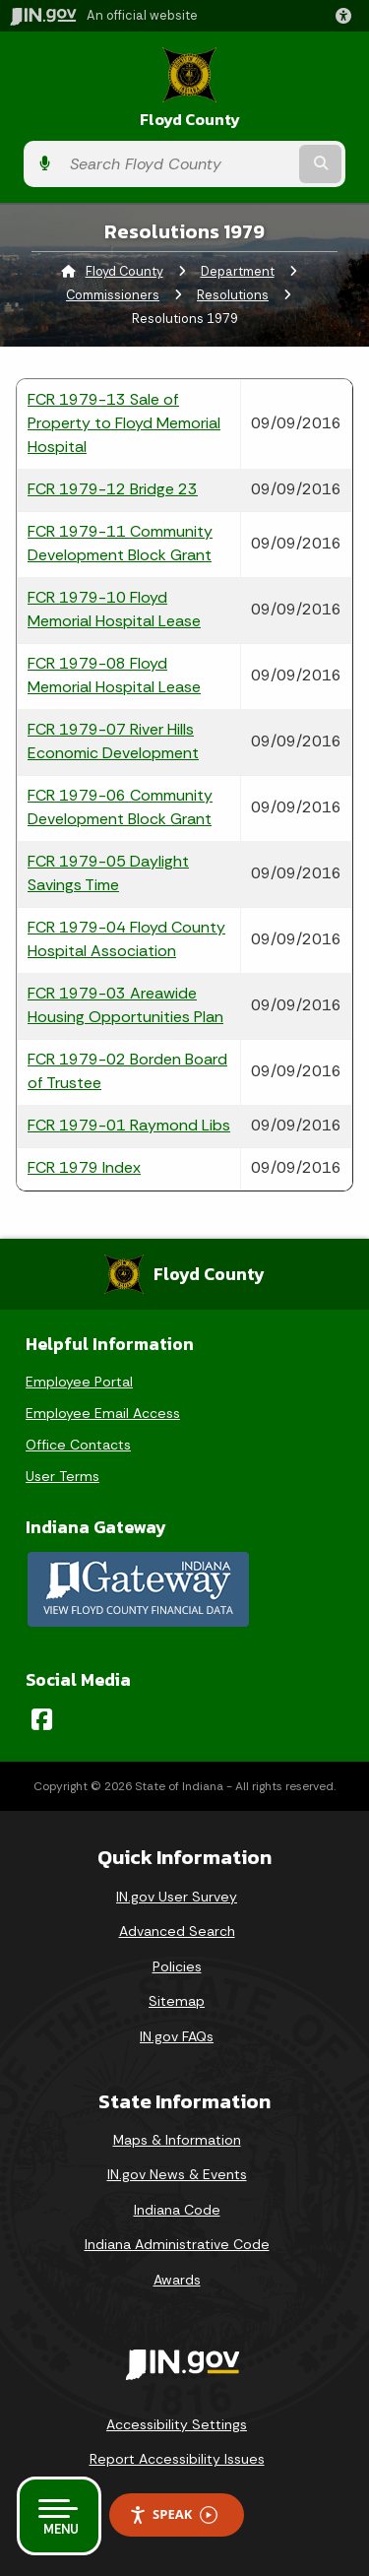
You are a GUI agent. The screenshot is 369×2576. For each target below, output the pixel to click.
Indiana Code (177, 2210)
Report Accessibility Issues (177, 2459)
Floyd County (190, 119)
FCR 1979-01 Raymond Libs (129, 1125)
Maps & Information (177, 2140)
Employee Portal (79, 1381)
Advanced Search (177, 1931)
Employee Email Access (103, 1413)
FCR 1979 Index (84, 1167)
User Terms (62, 1476)
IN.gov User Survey (176, 1896)
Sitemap (177, 2001)
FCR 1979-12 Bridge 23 (113, 489)
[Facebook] (41, 1719)
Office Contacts (78, 1444)
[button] (347, 16)
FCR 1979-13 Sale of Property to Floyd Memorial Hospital (124, 423)
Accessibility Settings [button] (176, 2424)
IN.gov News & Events (177, 2174)
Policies (177, 1966)
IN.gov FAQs (177, 2036)
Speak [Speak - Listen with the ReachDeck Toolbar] (173, 2514)
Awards (177, 2279)
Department (238, 271)
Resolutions (233, 295)
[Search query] (177, 164)
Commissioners (112, 295)
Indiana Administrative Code (177, 2244)
